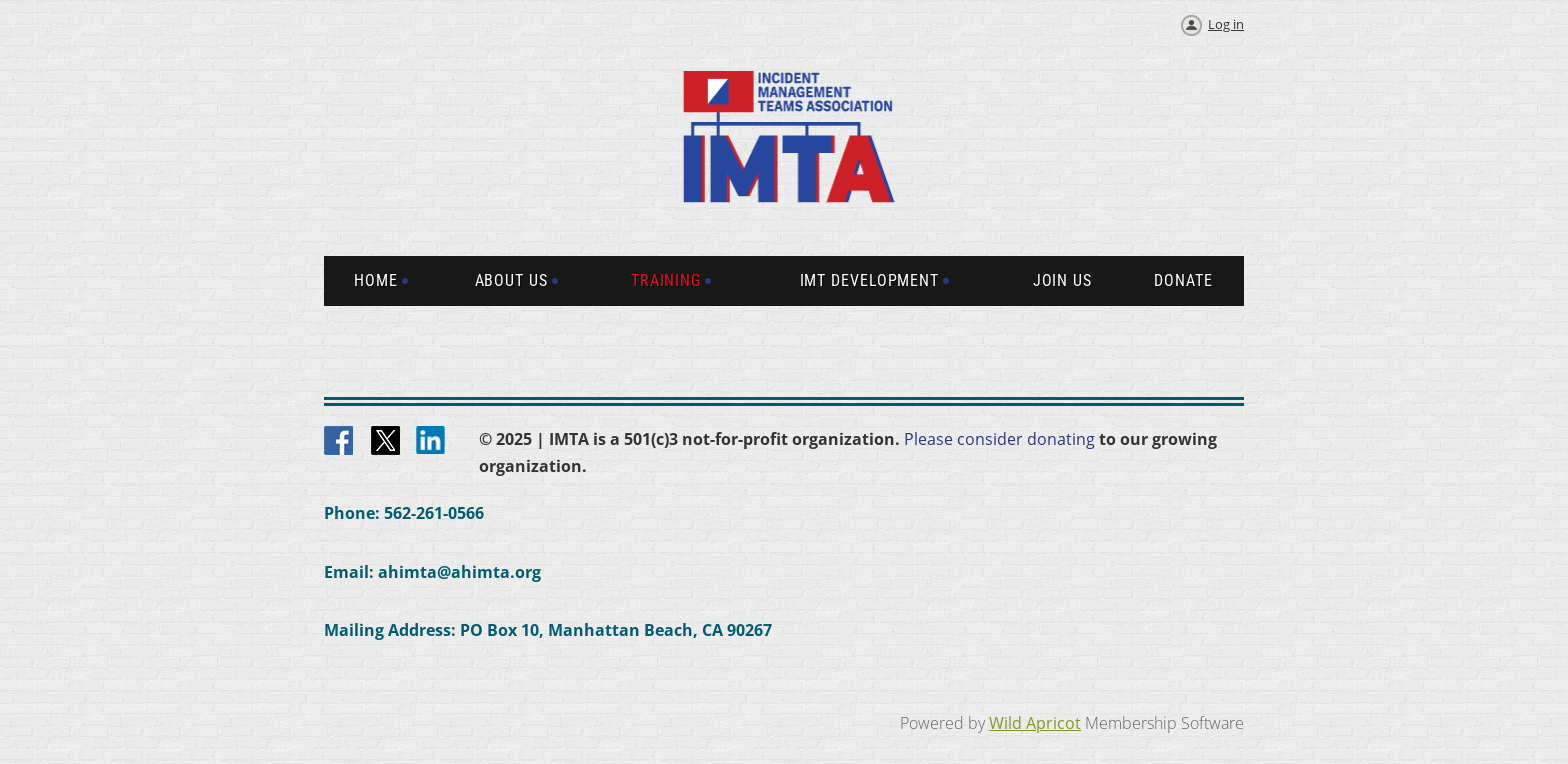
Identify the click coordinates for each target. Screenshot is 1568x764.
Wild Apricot (1035, 723)
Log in (1226, 24)
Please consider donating (999, 439)
